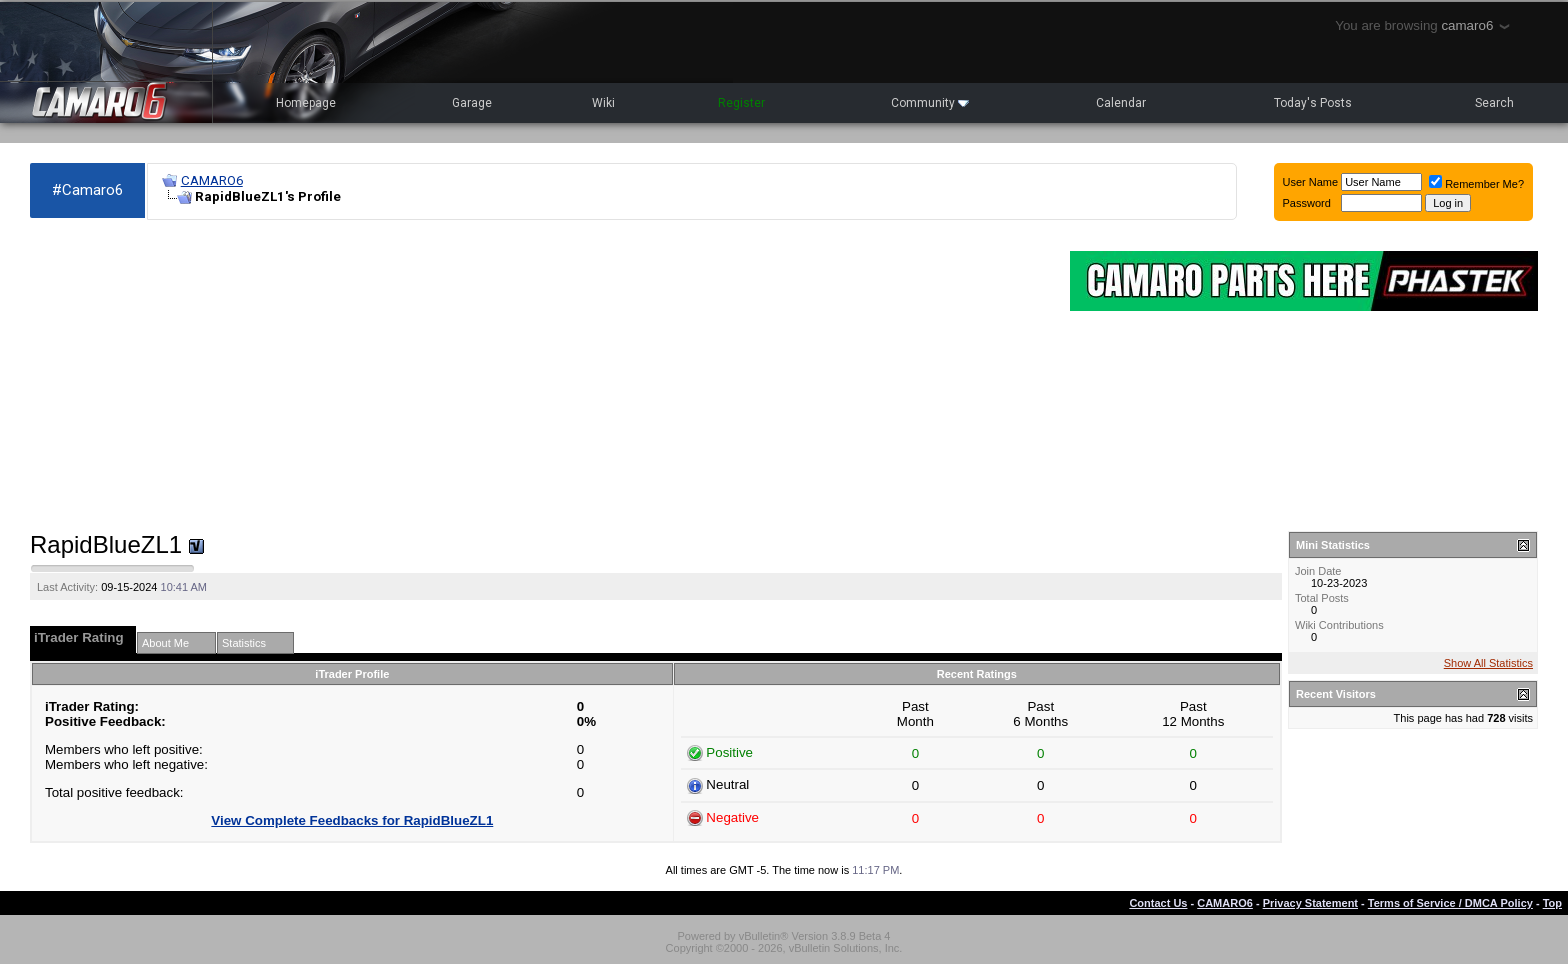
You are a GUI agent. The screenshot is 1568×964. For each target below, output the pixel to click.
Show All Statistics (1488, 663)
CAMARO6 (212, 180)
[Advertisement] (540, 376)
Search (1494, 103)
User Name (1311, 182)
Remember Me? (1476, 184)
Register (741, 103)
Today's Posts (1313, 103)
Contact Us (1158, 903)
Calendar (1121, 103)
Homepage (306, 103)
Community (930, 103)
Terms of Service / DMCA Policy (1450, 903)
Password (1307, 203)
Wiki (603, 103)
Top (1552, 903)
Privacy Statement (1310, 903)
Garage (472, 103)
